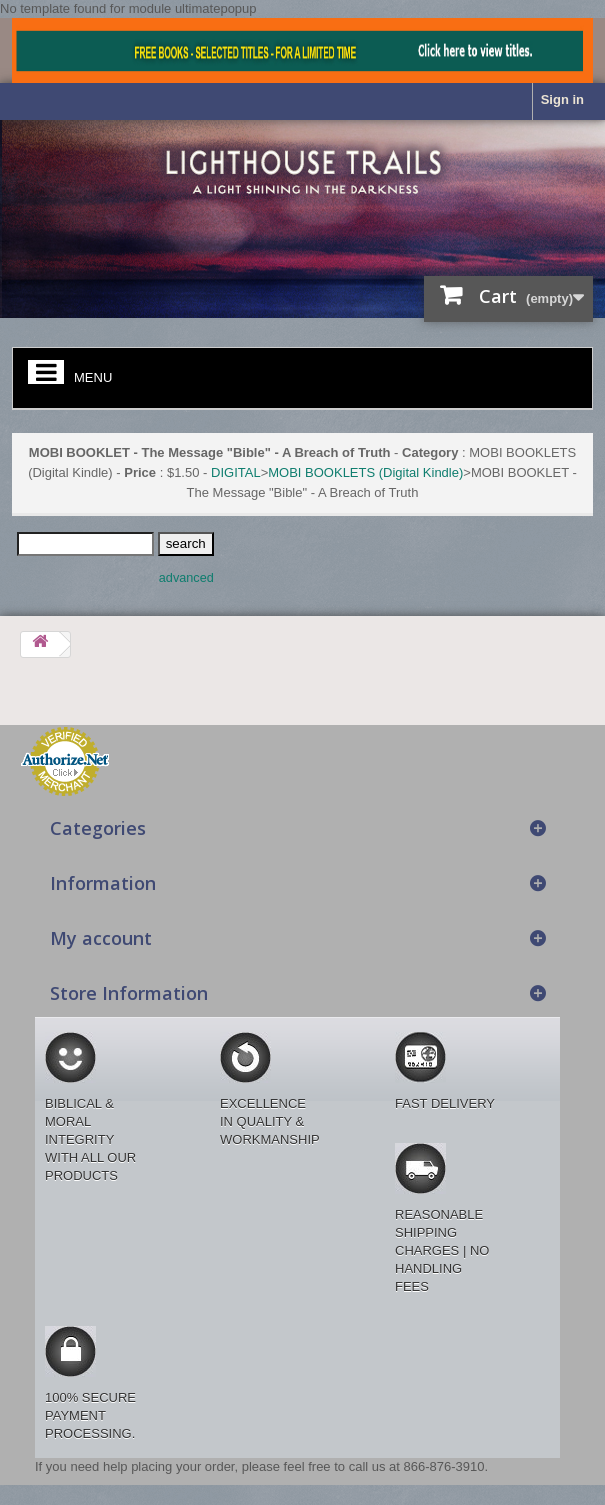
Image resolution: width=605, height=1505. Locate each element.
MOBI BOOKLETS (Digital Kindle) (365, 472)
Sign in (562, 99)
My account (101, 938)
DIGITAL (236, 472)
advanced (186, 578)
